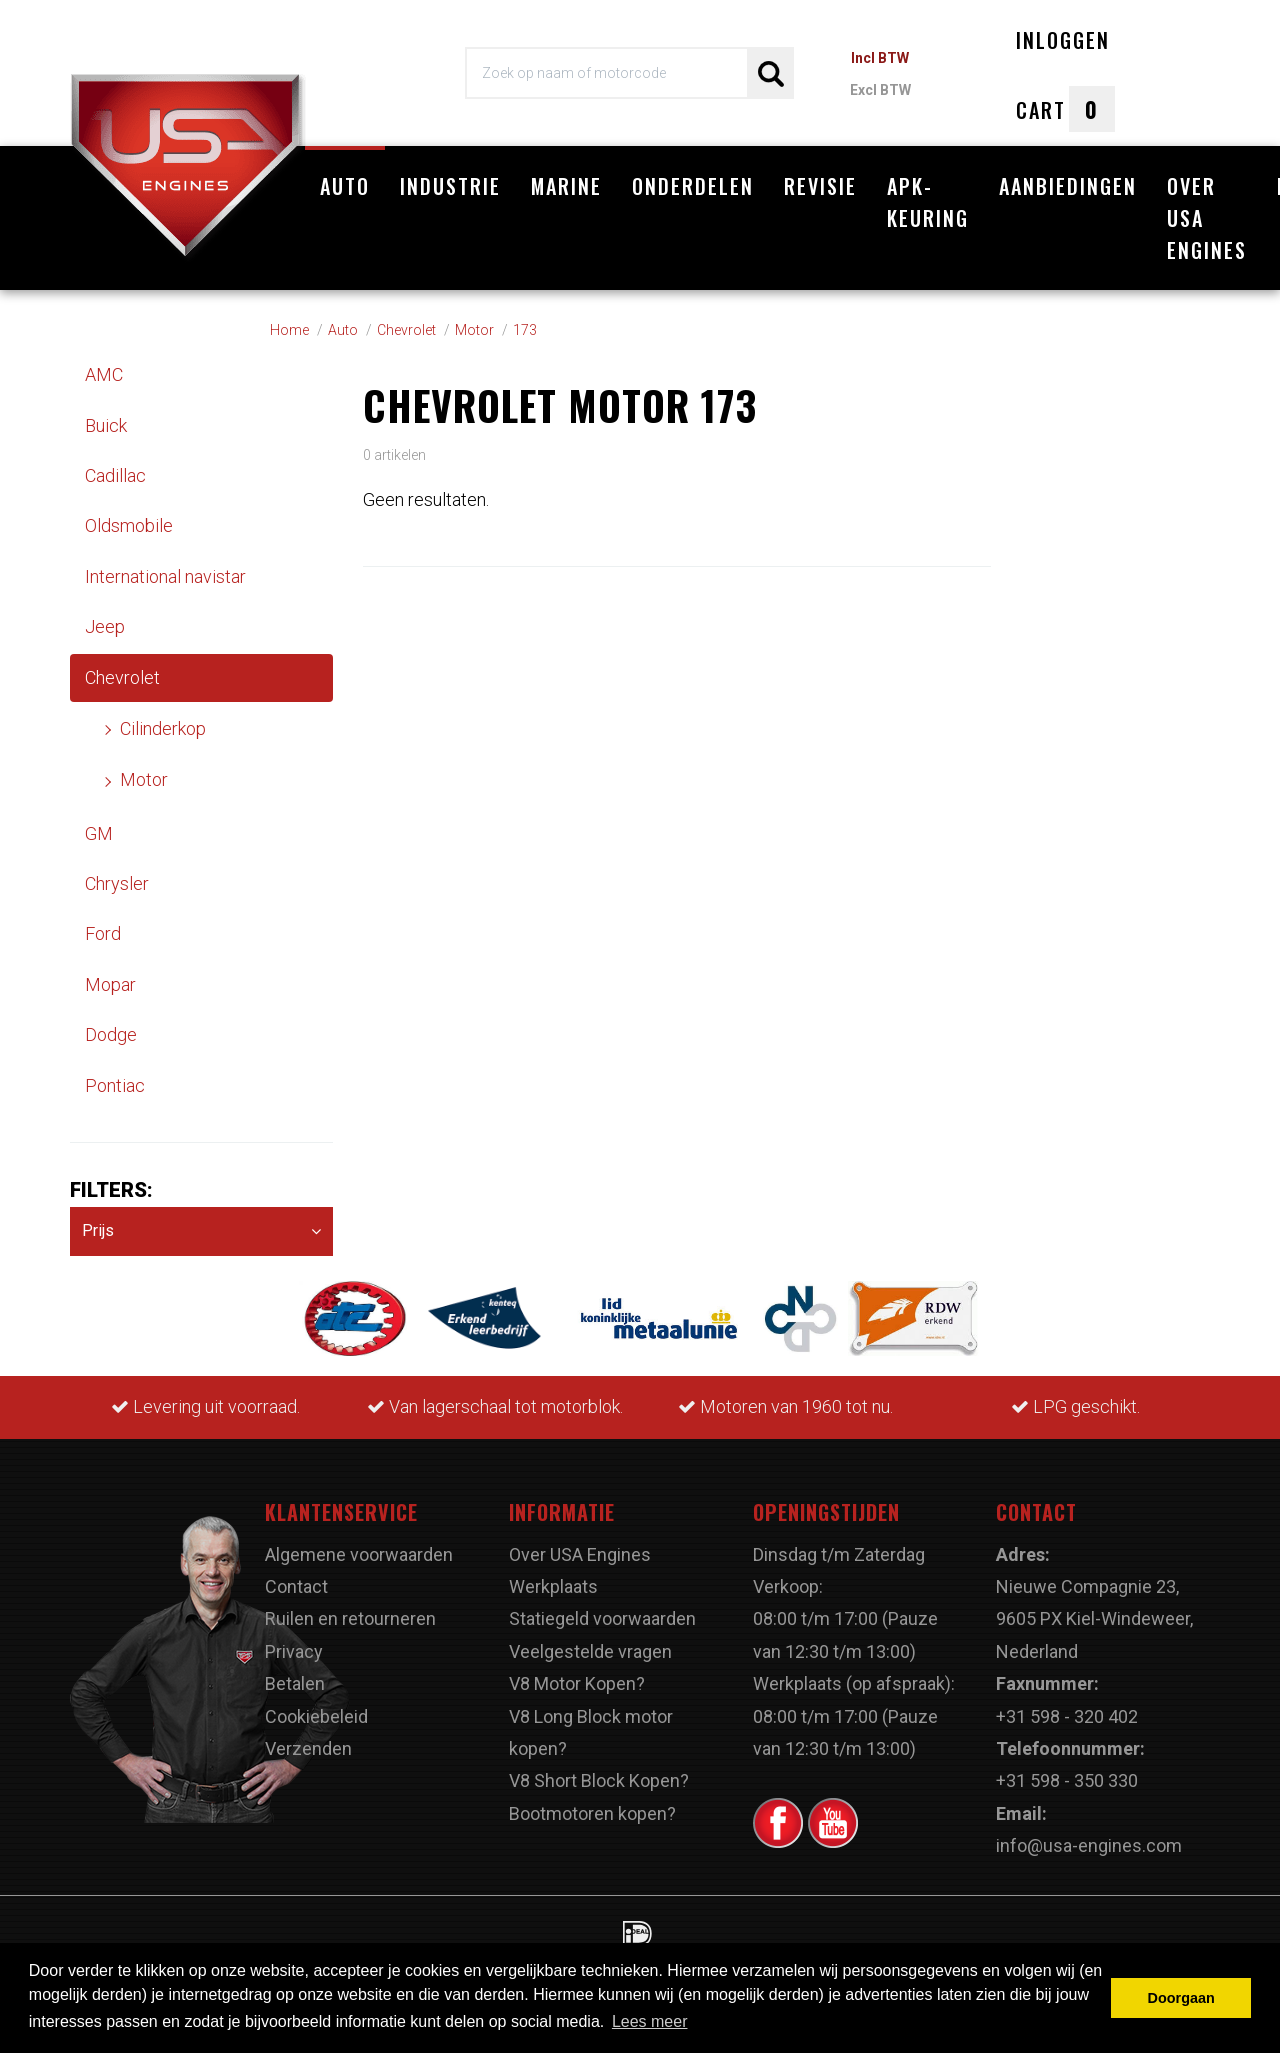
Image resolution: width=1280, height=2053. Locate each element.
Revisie (820, 186)
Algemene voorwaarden (359, 1554)
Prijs (201, 1231)
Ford (103, 933)
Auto (345, 186)
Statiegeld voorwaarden (602, 1618)
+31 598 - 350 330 (1067, 1780)
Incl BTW (880, 58)
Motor (144, 779)
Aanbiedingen (1068, 186)
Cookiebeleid (316, 1716)
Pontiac (115, 1085)
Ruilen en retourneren (350, 1618)
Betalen (295, 1683)
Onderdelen (693, 186)
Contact (296, 1586)
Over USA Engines (1207, 218)
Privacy (294, 1651)
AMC (104, 374)
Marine (566, 186)
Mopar (110, 984)
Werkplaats (553, 1586)
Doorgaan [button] (1181, 1998)
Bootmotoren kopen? (592, 1813)
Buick (106, 425)
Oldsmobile (129, 525)
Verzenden (308, 1748)
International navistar (165, 576)
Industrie (450, 186)
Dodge (111, 1034)
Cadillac (115, 475)
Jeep (105, 626)
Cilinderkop (163, 728)
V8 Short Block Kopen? (599, 1780)
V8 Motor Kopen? (577, 1683)
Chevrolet (122, 677)
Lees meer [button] (650, 2021)
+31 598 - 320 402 (1067, 1716)
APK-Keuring (928, 202)
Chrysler (117, 883)
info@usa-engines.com (1089, 1845)
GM (99, 833)
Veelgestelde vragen (590, 1651)
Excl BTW (880, 90)
